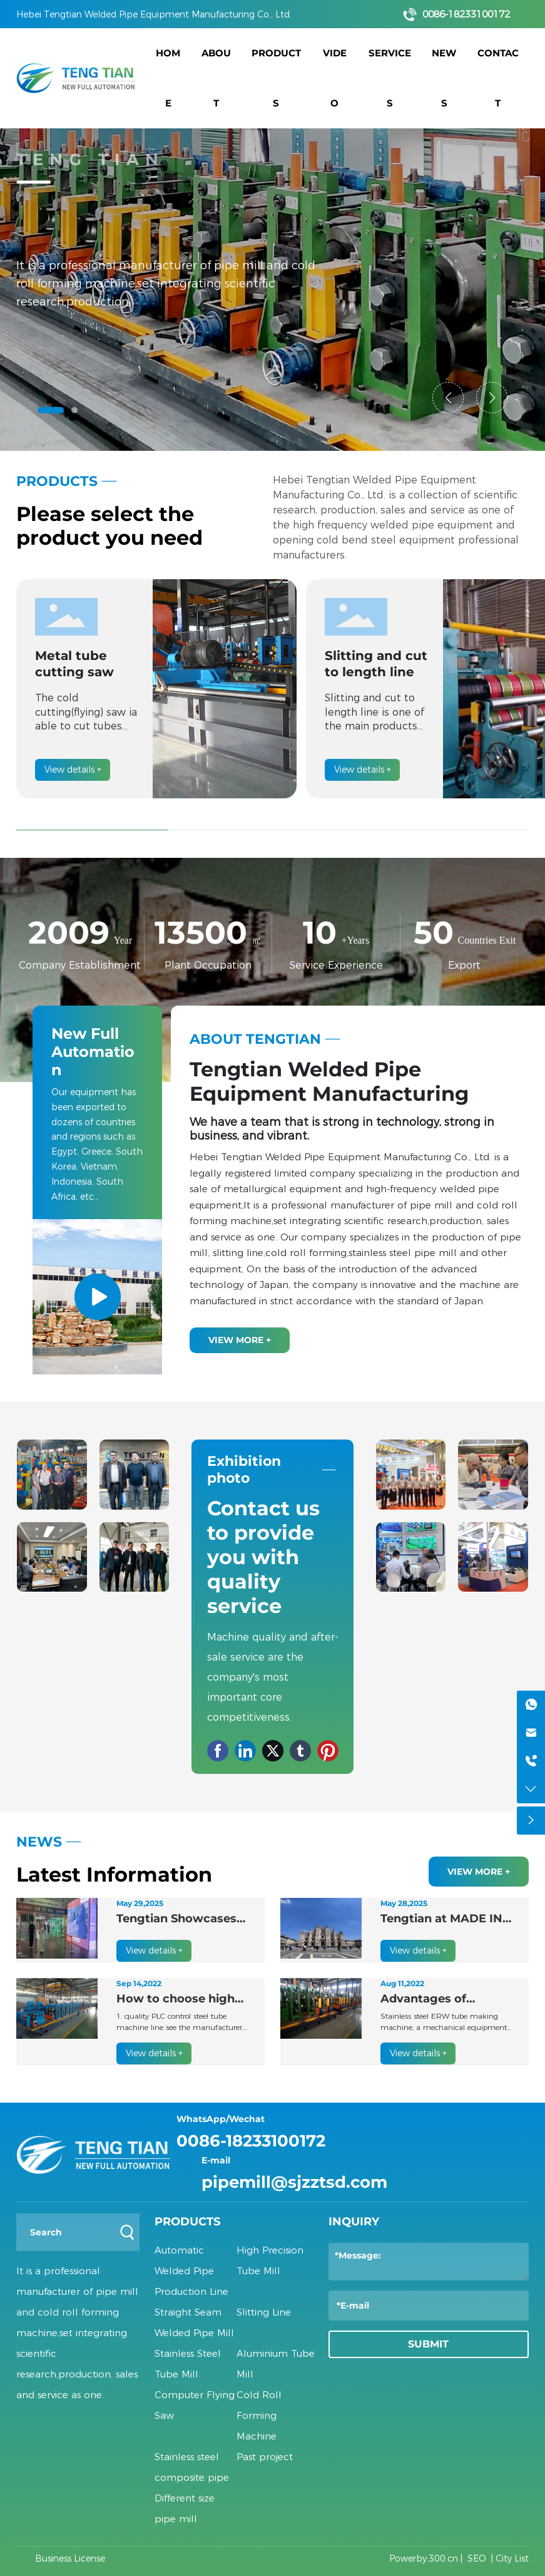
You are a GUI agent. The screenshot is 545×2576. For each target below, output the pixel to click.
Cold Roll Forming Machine (259, 2415)
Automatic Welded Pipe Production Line (191, 2270)
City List (512, 2558)
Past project (265, 2457)
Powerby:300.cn (423, 2558)
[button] (51, 410)
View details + (72, 769)
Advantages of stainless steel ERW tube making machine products (444, 1999)
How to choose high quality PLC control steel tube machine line (175, 1999)
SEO (476, 2558)
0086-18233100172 (466, 14)
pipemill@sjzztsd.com (294, 2182)
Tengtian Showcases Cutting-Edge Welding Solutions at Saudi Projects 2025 (181, 1919)
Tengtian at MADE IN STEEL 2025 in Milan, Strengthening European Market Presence (441, 1919)
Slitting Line (264, 2312)
